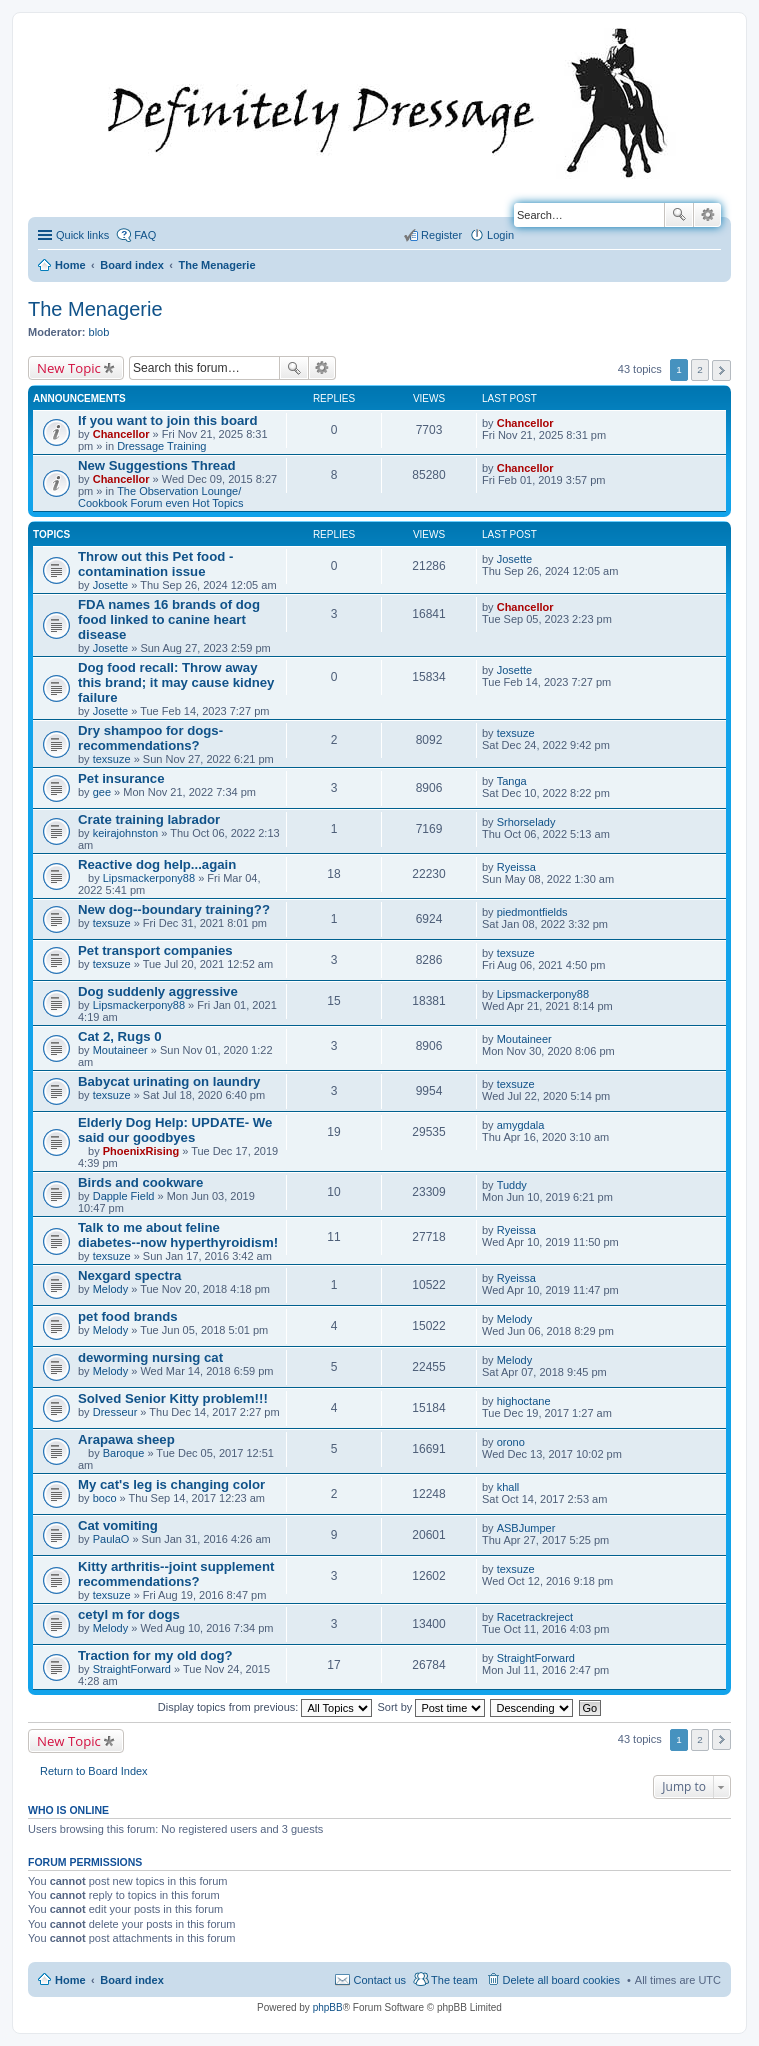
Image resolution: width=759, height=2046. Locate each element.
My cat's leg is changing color (171, 1484)
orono (511, 1442)
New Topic (69, 368)
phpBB (328, 2007)
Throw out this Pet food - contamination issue (155, 564)
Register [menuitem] (441, 235)
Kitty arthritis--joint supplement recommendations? (176, 1574)
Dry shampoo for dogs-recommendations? (150, 738)
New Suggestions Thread (157, 465)
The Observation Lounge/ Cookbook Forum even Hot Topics (161, 497)
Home (70, 1980)
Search (679, 215)
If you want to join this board (168, 420)
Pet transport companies (155, 950)
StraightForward (132, 1669)
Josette (110, 585)
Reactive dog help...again (157, 864)
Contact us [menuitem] (379, 1980)
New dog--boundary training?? (174, 909)
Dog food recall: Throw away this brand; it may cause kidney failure (176, 682)
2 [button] (700, 369)
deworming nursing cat (150, 1357)
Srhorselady (526, 822)
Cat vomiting (118, 1525)
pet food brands (128, 1316)
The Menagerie (95, 309)
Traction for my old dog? (155, 1655)
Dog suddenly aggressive (158, 991)
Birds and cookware (140, 1182)
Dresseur (115, 1412)
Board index (132, 1980)
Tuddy (512, 1185)
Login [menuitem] (500, 235)
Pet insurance (121, 778)
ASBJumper (526, 1528)
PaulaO (111, 1539)
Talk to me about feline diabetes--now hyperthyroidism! (178, 1235)
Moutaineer (120, 1050)
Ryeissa (516, 867)
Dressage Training (161, 446)
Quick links (82, 235)
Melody (110, 1289)
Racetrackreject (535, 1617)
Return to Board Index (94, 1771)
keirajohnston (125, 833)
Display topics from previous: (265, 1707)
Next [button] (721, 370)
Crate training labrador (149, 819)
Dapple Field (124, 1196)
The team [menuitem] (454, 1980)
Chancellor (121, 434)
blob (99, 332)
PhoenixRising (141, 1151)
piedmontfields (532, 912)
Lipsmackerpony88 (149, 878)
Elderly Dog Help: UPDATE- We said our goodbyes (175, 1130)
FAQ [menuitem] (145, 235)
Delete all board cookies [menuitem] (561, 1980)
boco (105, 1498)
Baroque (124, 1453)
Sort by (432, 1707)
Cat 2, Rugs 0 (120, 1036)
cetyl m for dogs (129, 1614)
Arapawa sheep (126, 1439)
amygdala (521, 1125)
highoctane (524, 1401)
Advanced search (707, 215)
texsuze (112, 759)
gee (102, 792)
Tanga (512, 781)
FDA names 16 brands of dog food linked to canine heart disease (169, 619)
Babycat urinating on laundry (169, 1081)
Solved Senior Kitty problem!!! (173, 1398)
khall (508, 1487)
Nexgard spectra (129, 1275)
